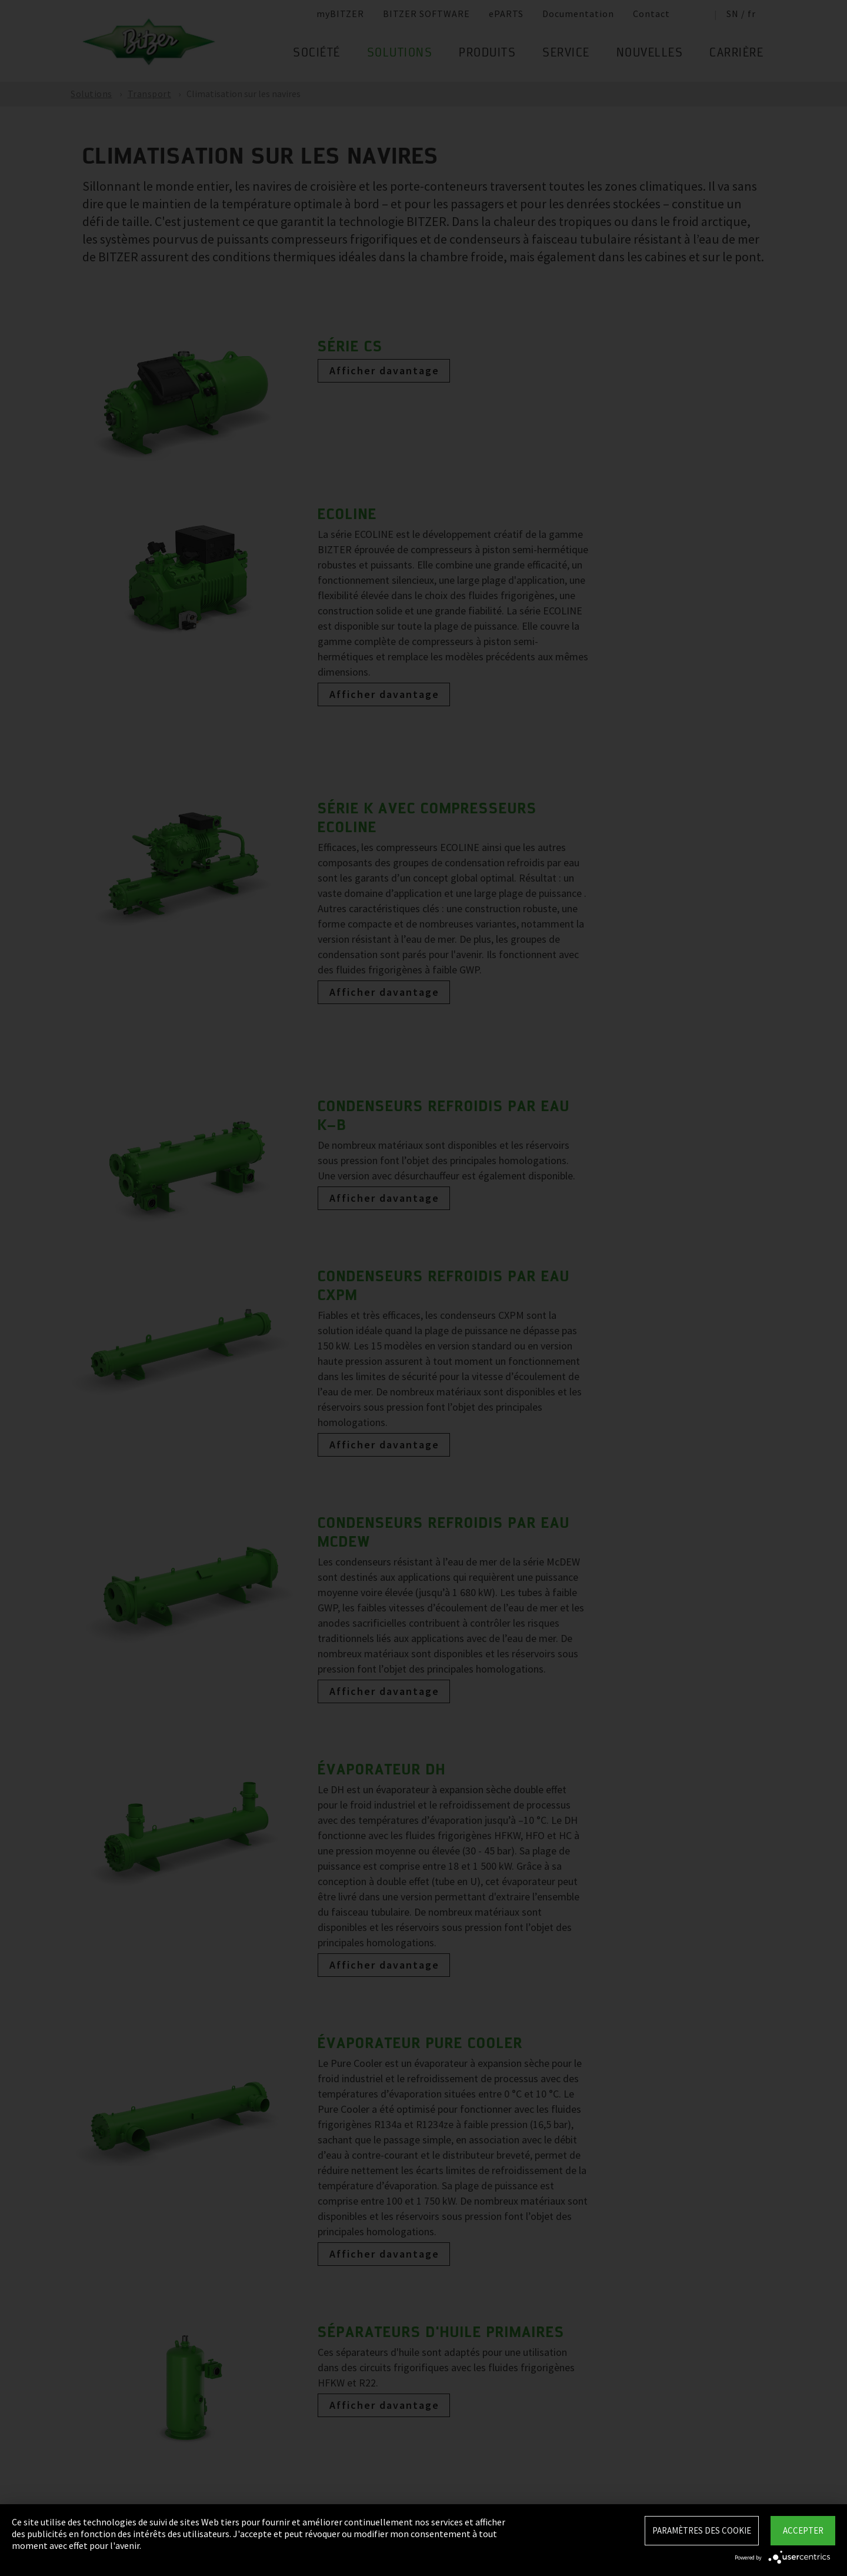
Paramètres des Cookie (701, 2530)
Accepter (803, 2530)
